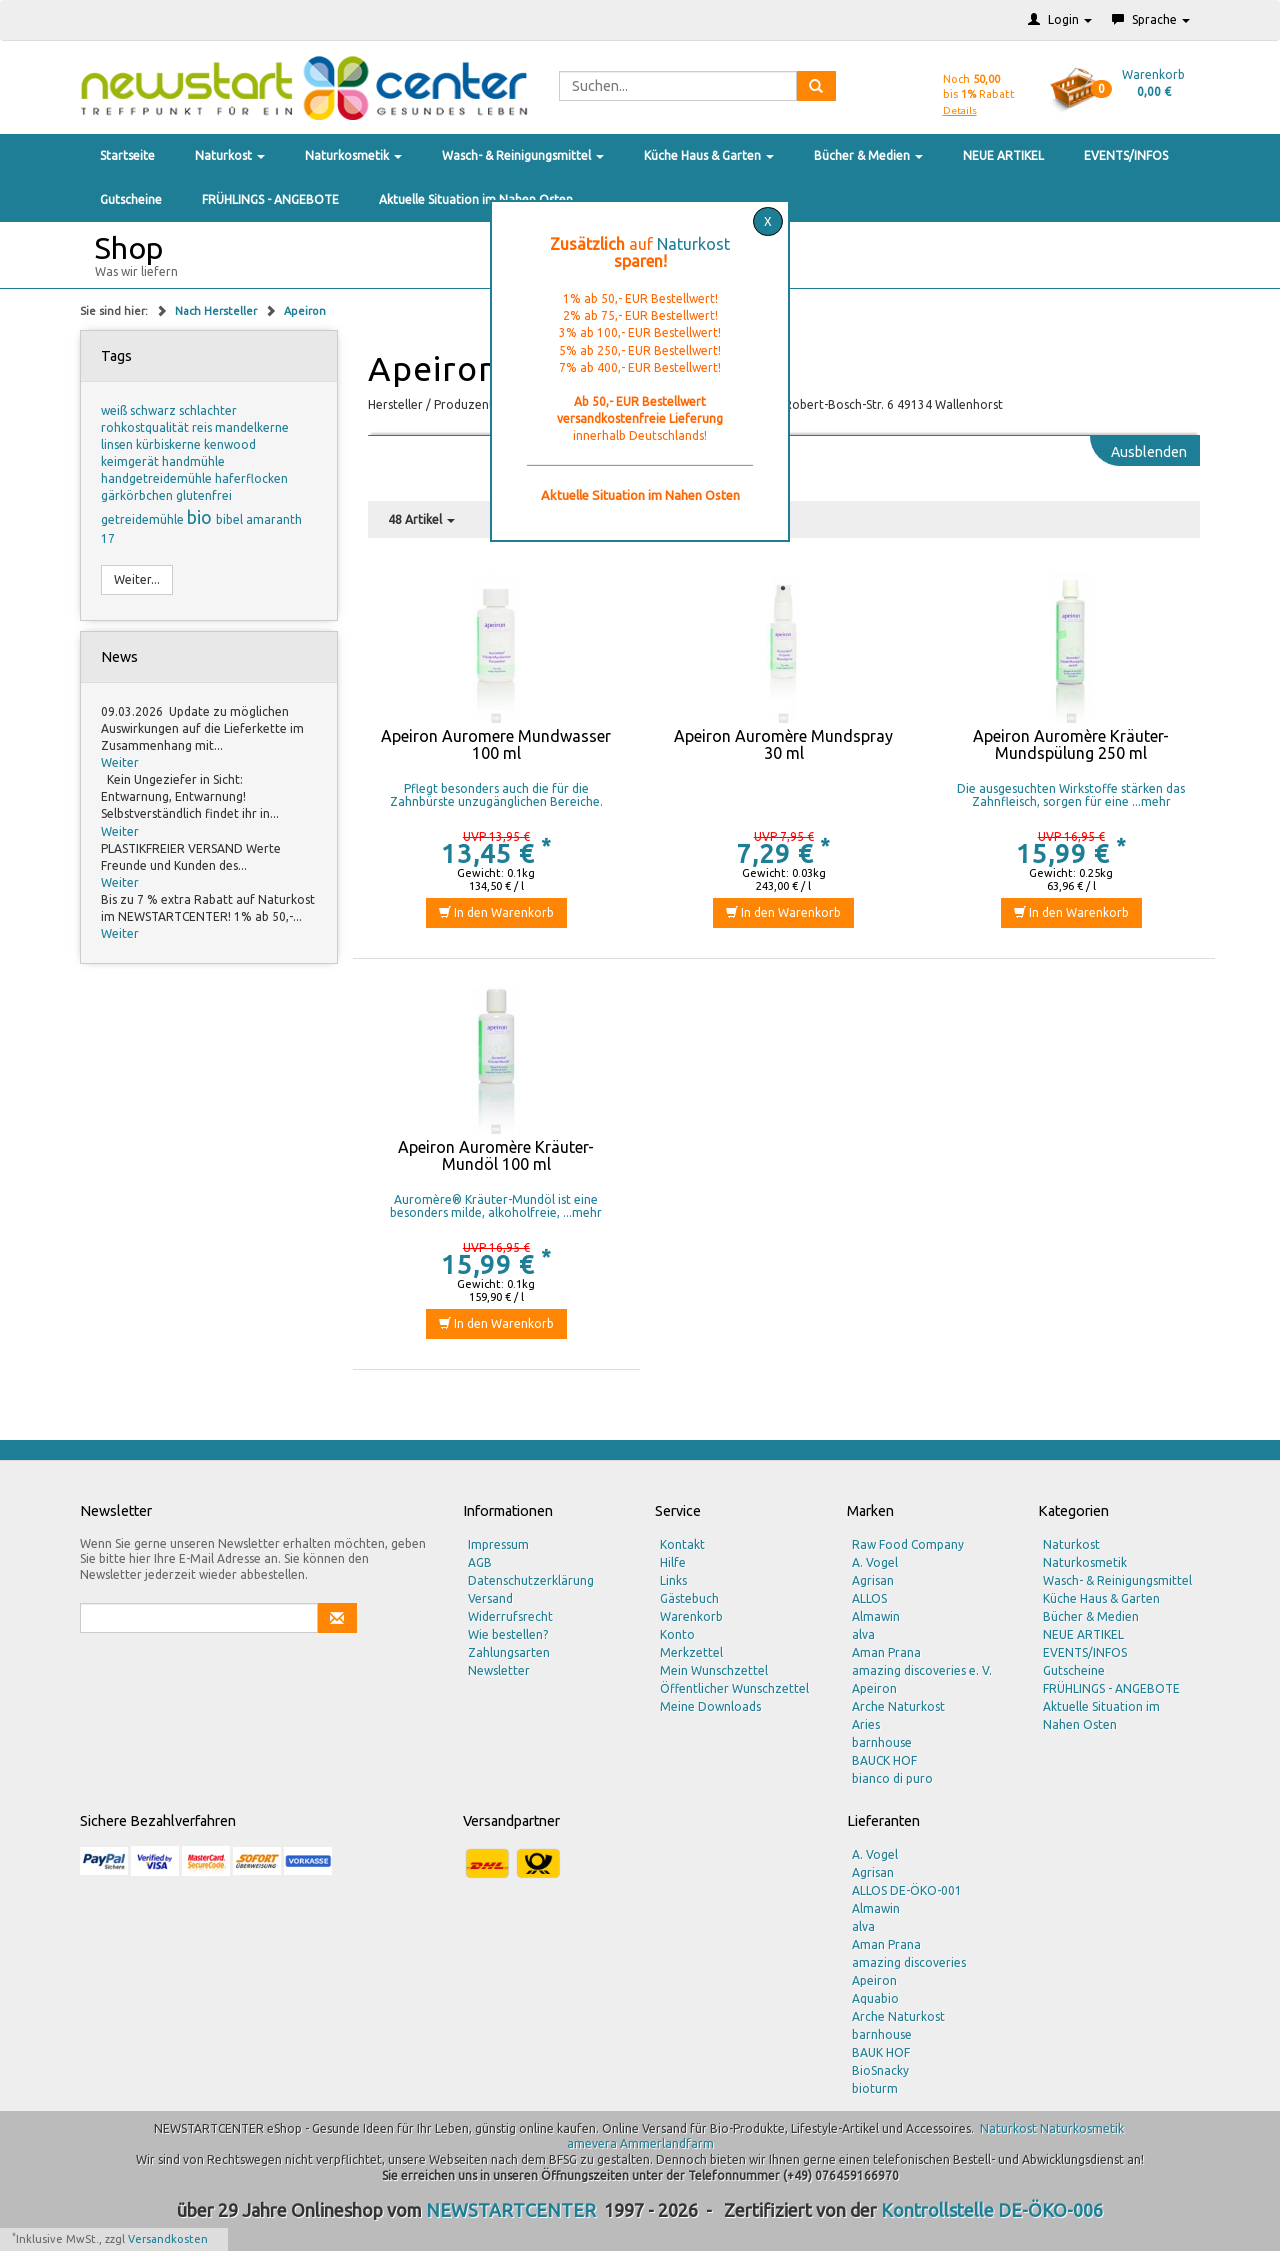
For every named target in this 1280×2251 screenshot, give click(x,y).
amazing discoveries (909, 1962)
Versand (490, 1598)
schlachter (208, 410)
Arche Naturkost (898, 1706)
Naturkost (230, 155)
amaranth (274, 519)
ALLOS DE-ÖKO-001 (907, 1890)
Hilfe (673, 1562)
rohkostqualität (146, 427)
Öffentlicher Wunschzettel (734, 1688)
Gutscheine (131, 199)
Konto (677, 1634)
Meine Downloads (710, 1706)
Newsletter (499, 1670)
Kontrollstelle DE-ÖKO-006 (992, 2210)
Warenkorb (691, 1616)
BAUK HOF (881, 2052)
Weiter (120, 762)
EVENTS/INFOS (1126, 155)
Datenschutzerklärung (531, 1580)
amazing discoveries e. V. (922, 1670)
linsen (118, 444)
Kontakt (682, 1544)
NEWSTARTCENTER (511, 2210)
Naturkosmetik (353, 155)
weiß (115, 410)
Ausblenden (1149, 452)
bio (201, 517)
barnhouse (882, 1742)
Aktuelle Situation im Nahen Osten (476, 199)
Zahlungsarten (509, 1652)
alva (863, 1634)
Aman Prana (886, 1652)
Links (673, 1580)
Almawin (876, 1616)
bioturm (875, 2088)
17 (108, 538)
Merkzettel (691, 1652)
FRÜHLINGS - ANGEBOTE (270, 199)
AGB (480, 1562)
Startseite (127, 155)
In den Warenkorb (496, 912)
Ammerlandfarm (667, 2143)
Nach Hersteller (217, 311)
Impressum (498, 1544)
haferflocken (251, 478)
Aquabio (875, 1998)
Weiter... (137, 579)
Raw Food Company (908, 1544)
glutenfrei (204, 495)
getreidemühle (144, 519)
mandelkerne (252, 427)
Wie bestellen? (508, 1634)
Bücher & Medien (868, 155)
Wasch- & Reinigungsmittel (523, 155)
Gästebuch (689, 1598)
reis (203, 427)
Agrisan (873, 1580)
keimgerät (131, 461)
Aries (866, 1724)
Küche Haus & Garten (709, 155)
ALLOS (869, 1598)
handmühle (193, 461)
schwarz (154, 410)
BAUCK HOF (884, 1760)
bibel (231, 519)
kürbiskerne (170, 444)
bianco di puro (892, 1778)
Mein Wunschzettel (714, 1670)
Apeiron (305, 311)
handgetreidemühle (158, 478)
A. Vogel (875, 1562)
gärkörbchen (138, 495)
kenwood (230, 444)
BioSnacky (880, 2070)
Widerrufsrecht (510, 1616)
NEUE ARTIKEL (1003, 155)
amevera (592, 2143)
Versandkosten (168, 2239)
